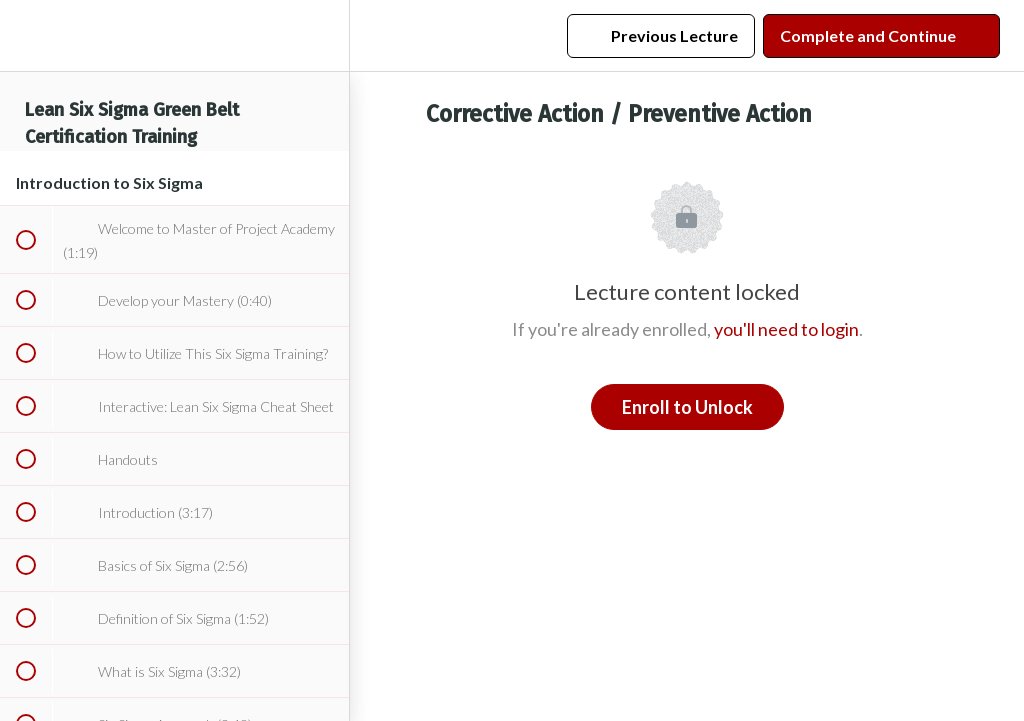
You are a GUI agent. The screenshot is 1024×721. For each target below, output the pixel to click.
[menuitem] (324, 35)
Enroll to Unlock (687, 407)
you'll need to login (786, 329)
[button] (25, 35)
